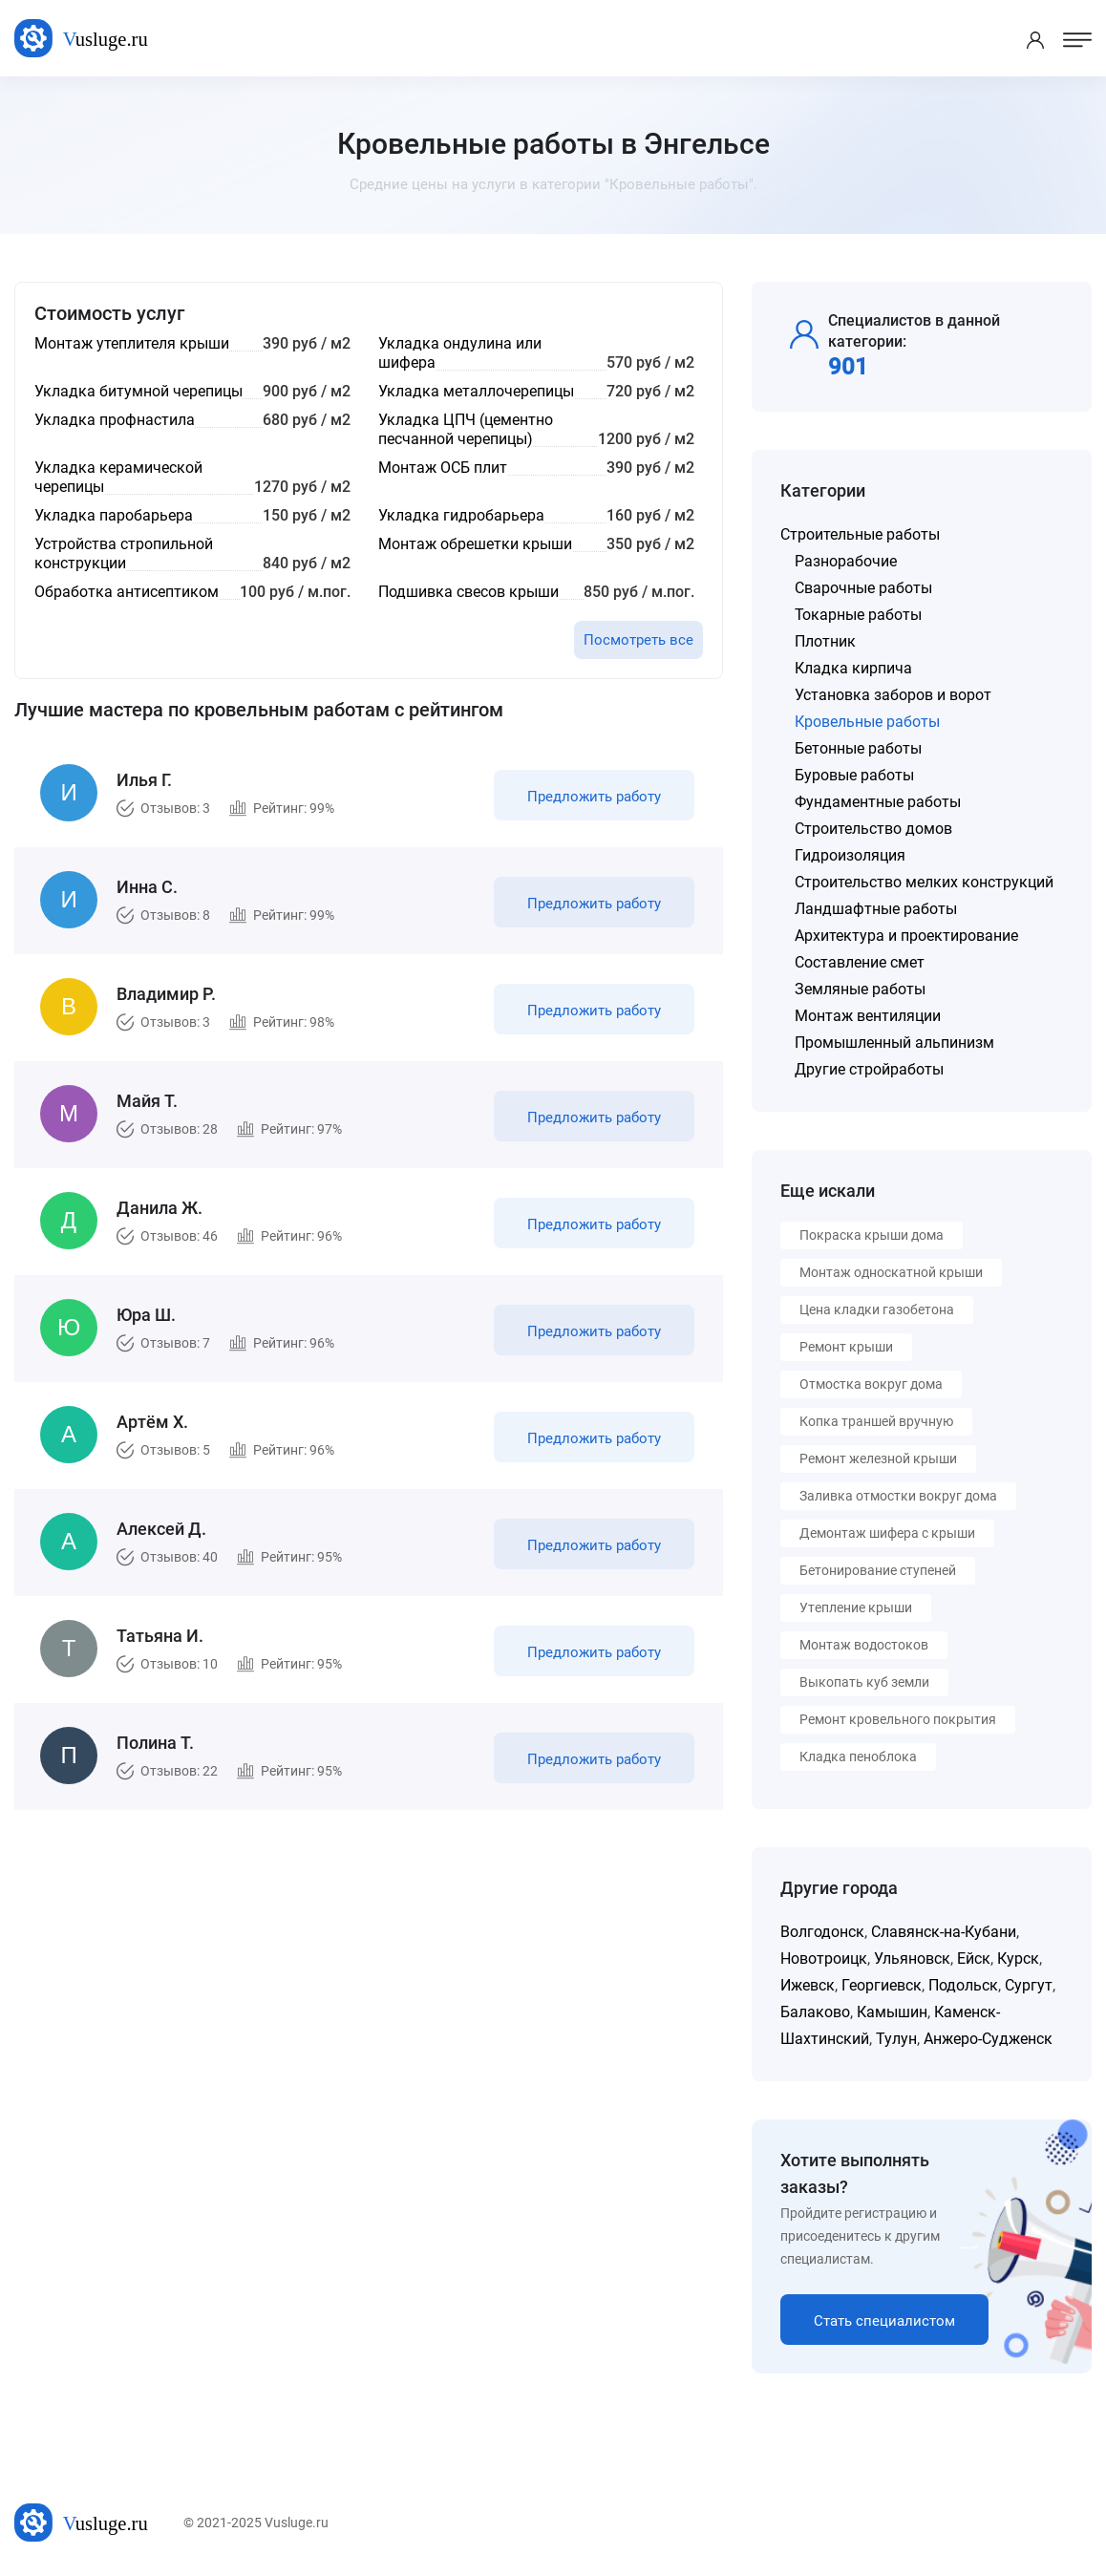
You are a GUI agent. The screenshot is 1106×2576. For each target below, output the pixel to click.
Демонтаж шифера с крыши (887, 1533)
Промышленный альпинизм (894, 1042)
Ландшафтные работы (876, 909)
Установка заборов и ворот (893, 695)
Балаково (815, 2012)
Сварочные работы (863, 588)
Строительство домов (873, 829)
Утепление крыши (855, 1607)
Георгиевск (881, 1985)
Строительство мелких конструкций (924, 882)
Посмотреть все (638, 640)
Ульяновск (912, 1958)
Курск (1018, 1958)
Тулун (896, 2039)
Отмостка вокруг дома (871, 1384)
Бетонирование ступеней (877, 1570)
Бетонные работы (858, 748)
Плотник (825, 641)
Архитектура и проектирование (906, 935)
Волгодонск (822, 1932)
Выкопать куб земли (864, 1682)
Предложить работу (594, 796)
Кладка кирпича (853, 668)
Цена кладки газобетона (876, 1309)
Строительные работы (860, 534)
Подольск (963, 1985)
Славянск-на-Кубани (943, 1932)
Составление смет (860, 962)
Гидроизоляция (850, 855)
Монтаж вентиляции (868, 1016)
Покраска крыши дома (871, 1235)
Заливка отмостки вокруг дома (898, 1495)
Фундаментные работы (878, 802)
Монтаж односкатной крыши (891, 1272)
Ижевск (807, 1985)
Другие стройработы (869, 1069)
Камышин (892, 2012)
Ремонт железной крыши (878, 1458)
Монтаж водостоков (863, 1644)
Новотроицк (823, 1958)
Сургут (1029, 1985)
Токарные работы (858, 615)
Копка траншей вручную (876, 1421)
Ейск (973, 1958)
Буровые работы (854, 775)
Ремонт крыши (846, 1346)
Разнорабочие (846, 561)
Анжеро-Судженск (988, 2039)
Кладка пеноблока (858, 1756)
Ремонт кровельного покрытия (897, 1719)
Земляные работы (860, 989)
